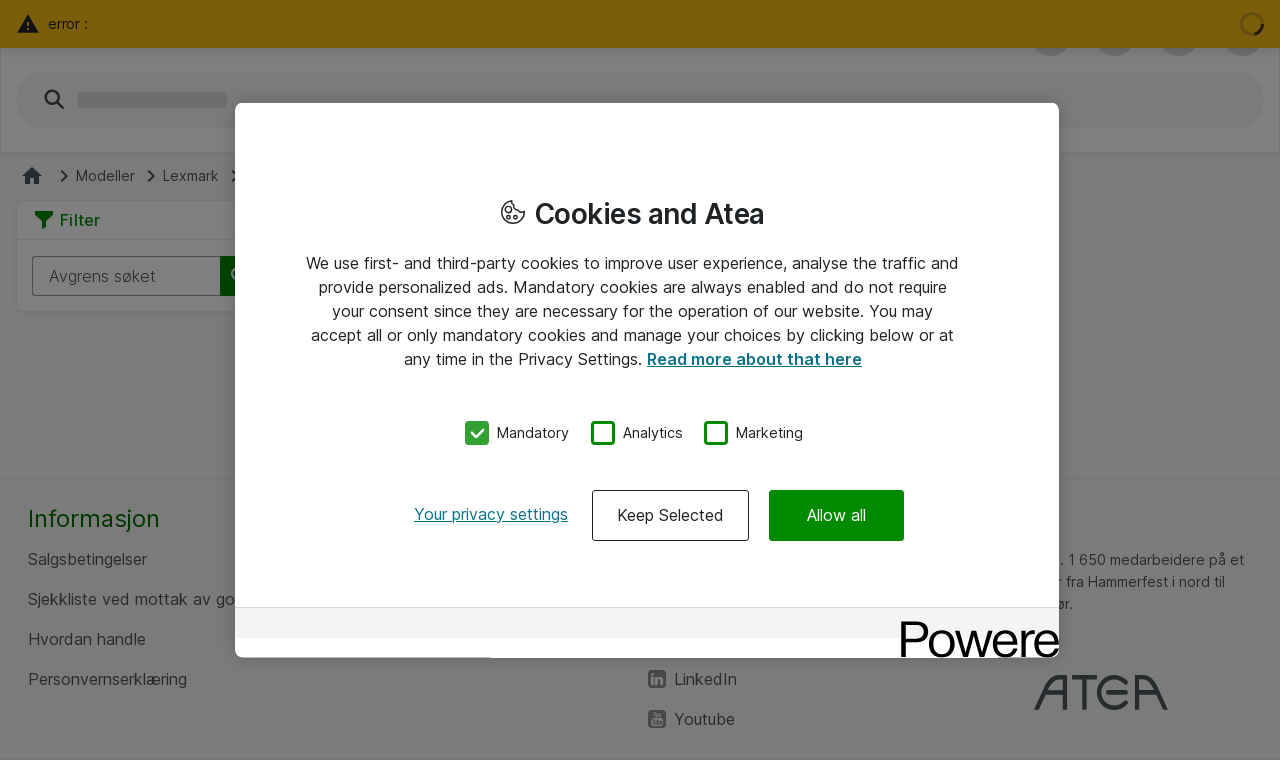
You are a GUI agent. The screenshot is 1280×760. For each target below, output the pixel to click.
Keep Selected (670, 514)
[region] (647, 380)
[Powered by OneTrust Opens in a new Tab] (973, 624)
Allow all (836, 514)
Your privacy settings (491, 513)
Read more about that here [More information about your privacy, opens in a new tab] (754, 359)
